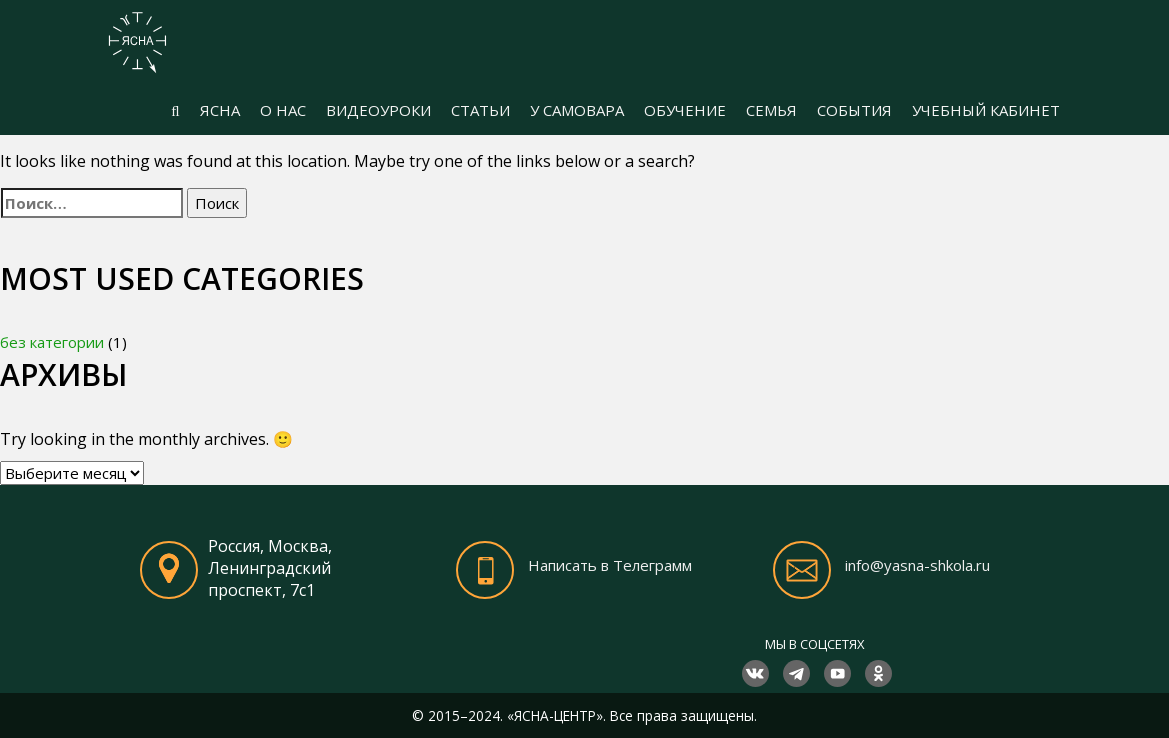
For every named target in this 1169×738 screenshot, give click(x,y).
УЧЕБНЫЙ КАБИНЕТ (986, 110)
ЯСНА (220, 110)
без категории (52, 342)
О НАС (283, 110)
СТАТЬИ (480, 110)
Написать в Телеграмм (610, 565)
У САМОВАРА (577, 110)
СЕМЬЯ (771, 110)
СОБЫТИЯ (854, 110)
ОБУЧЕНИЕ (685, 110)
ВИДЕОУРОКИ (378, 110)
